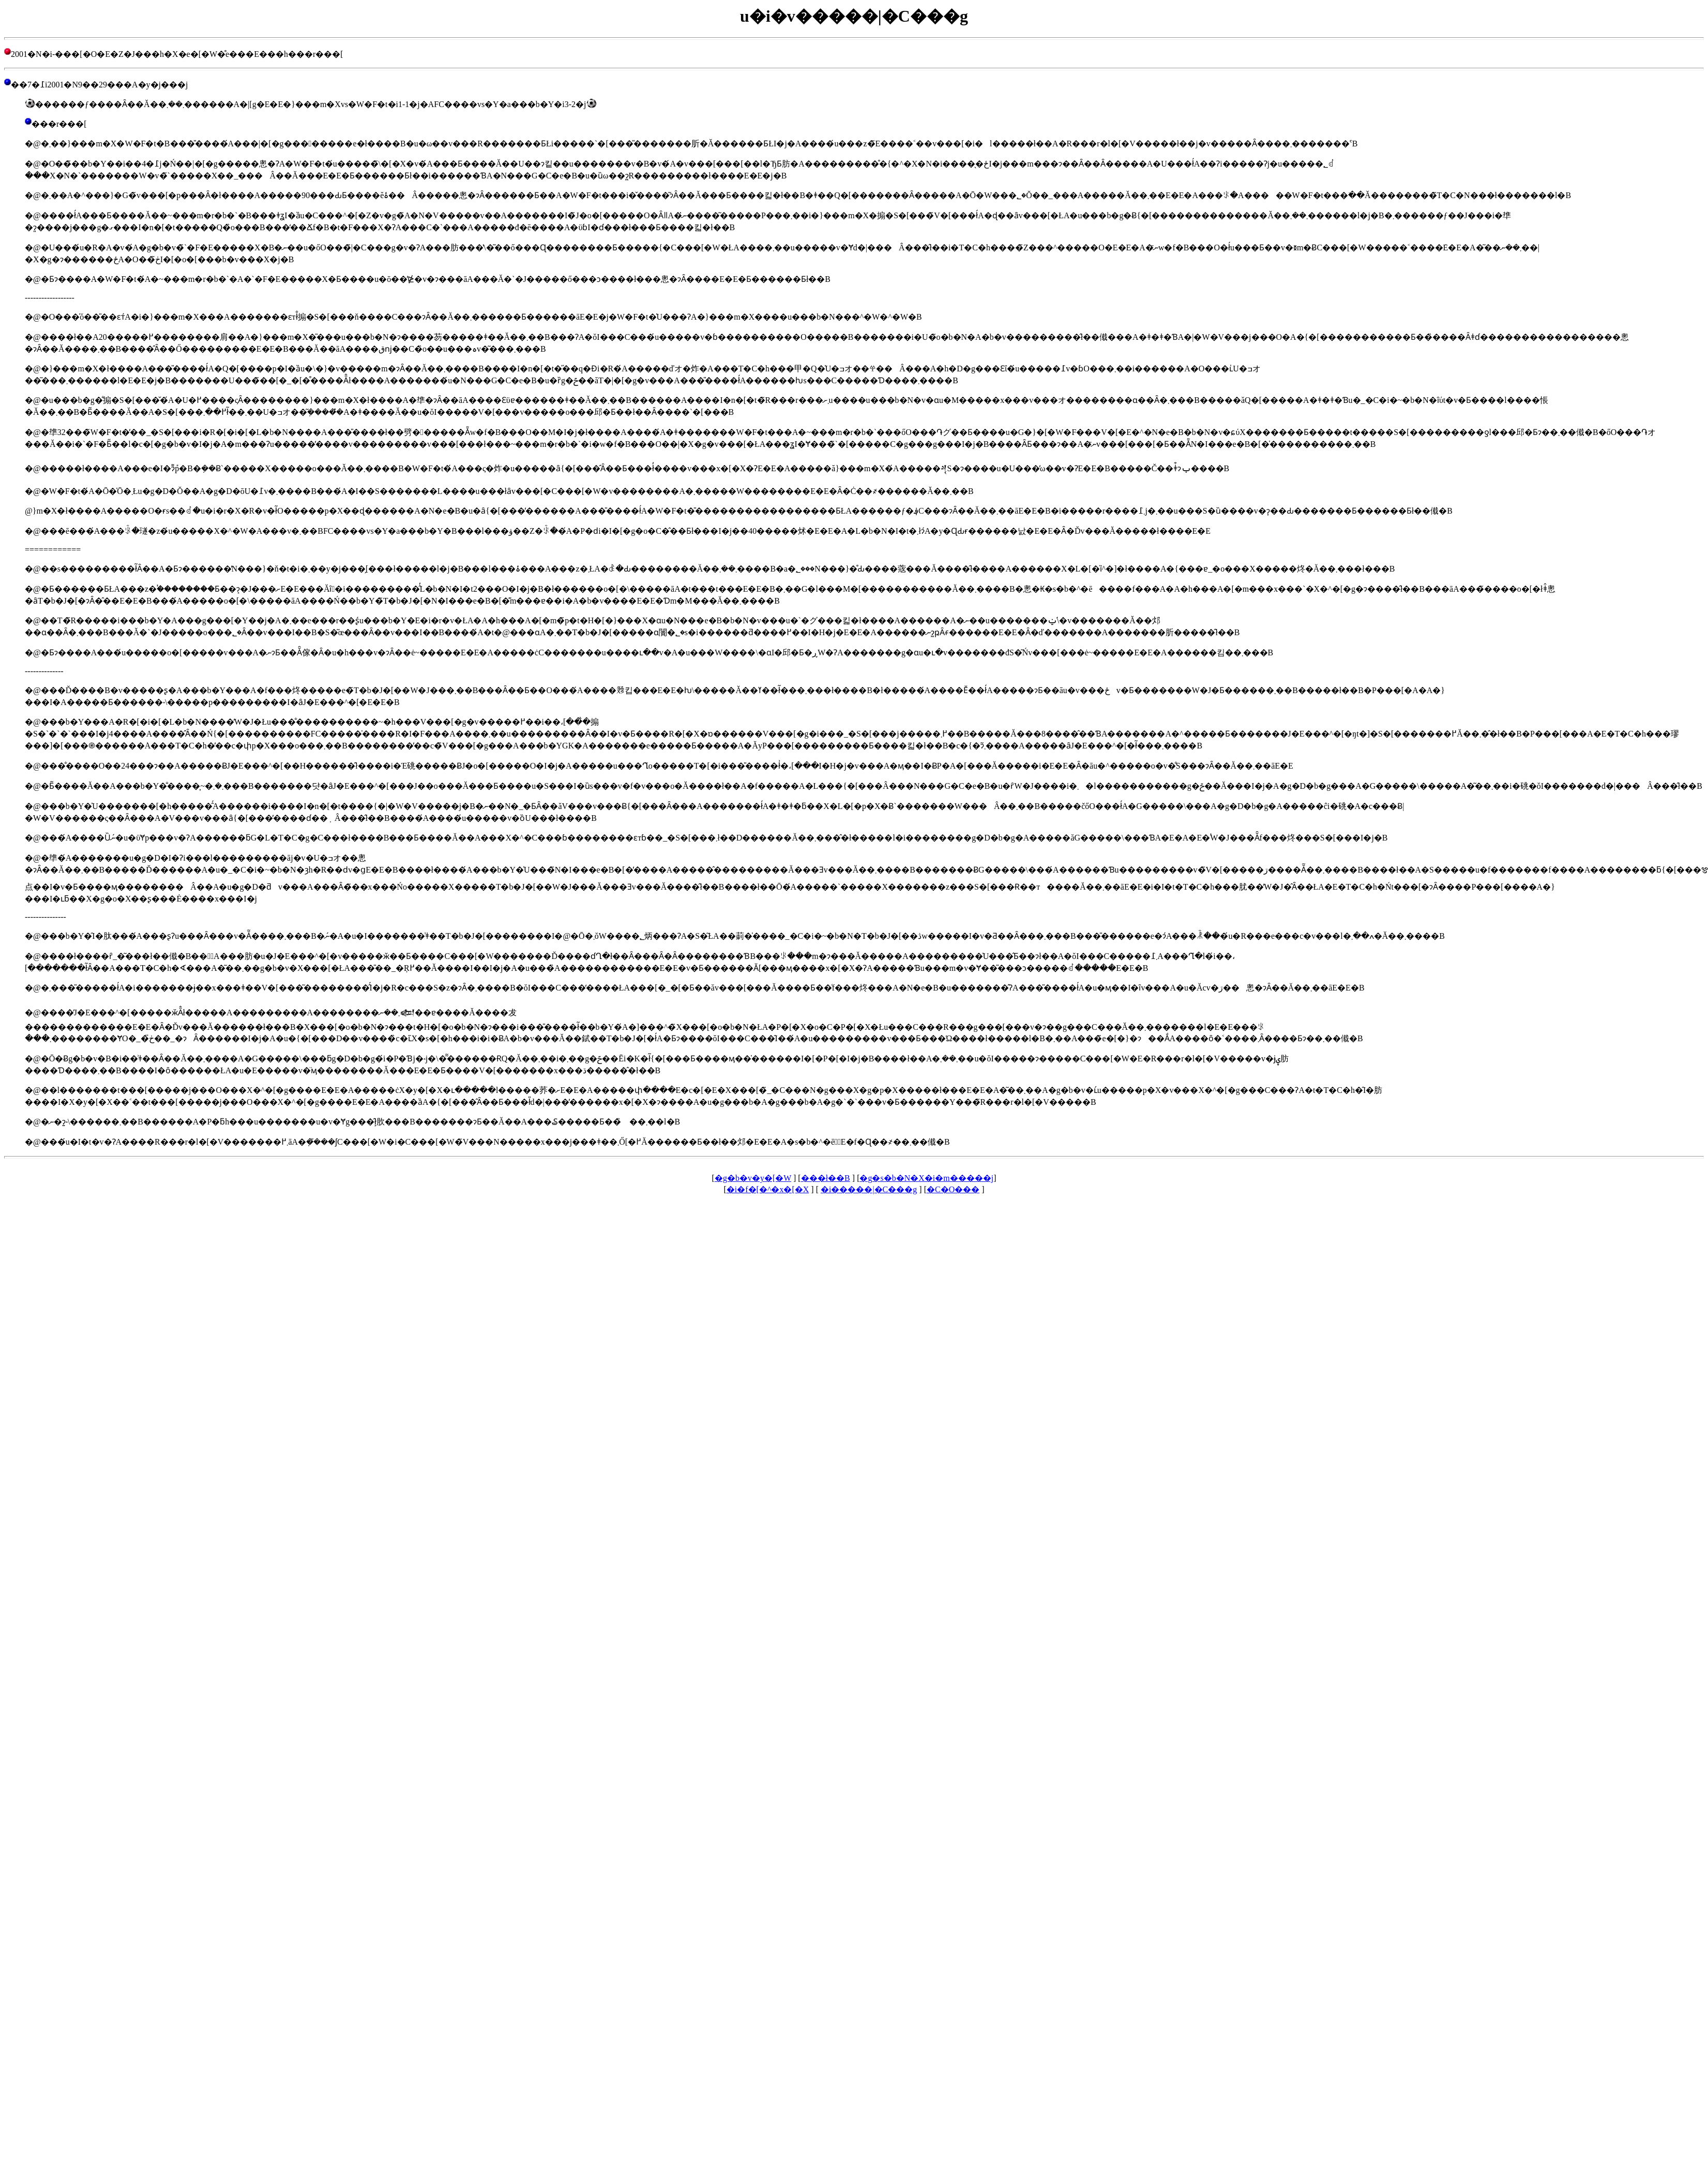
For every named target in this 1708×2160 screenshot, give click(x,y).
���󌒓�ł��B (825, 1178)
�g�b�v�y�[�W (753, 1178)
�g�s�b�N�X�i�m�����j (926, 1178)
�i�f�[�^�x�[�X (768, 1189)
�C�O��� (953, 1189)
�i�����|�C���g (869, 1189)
